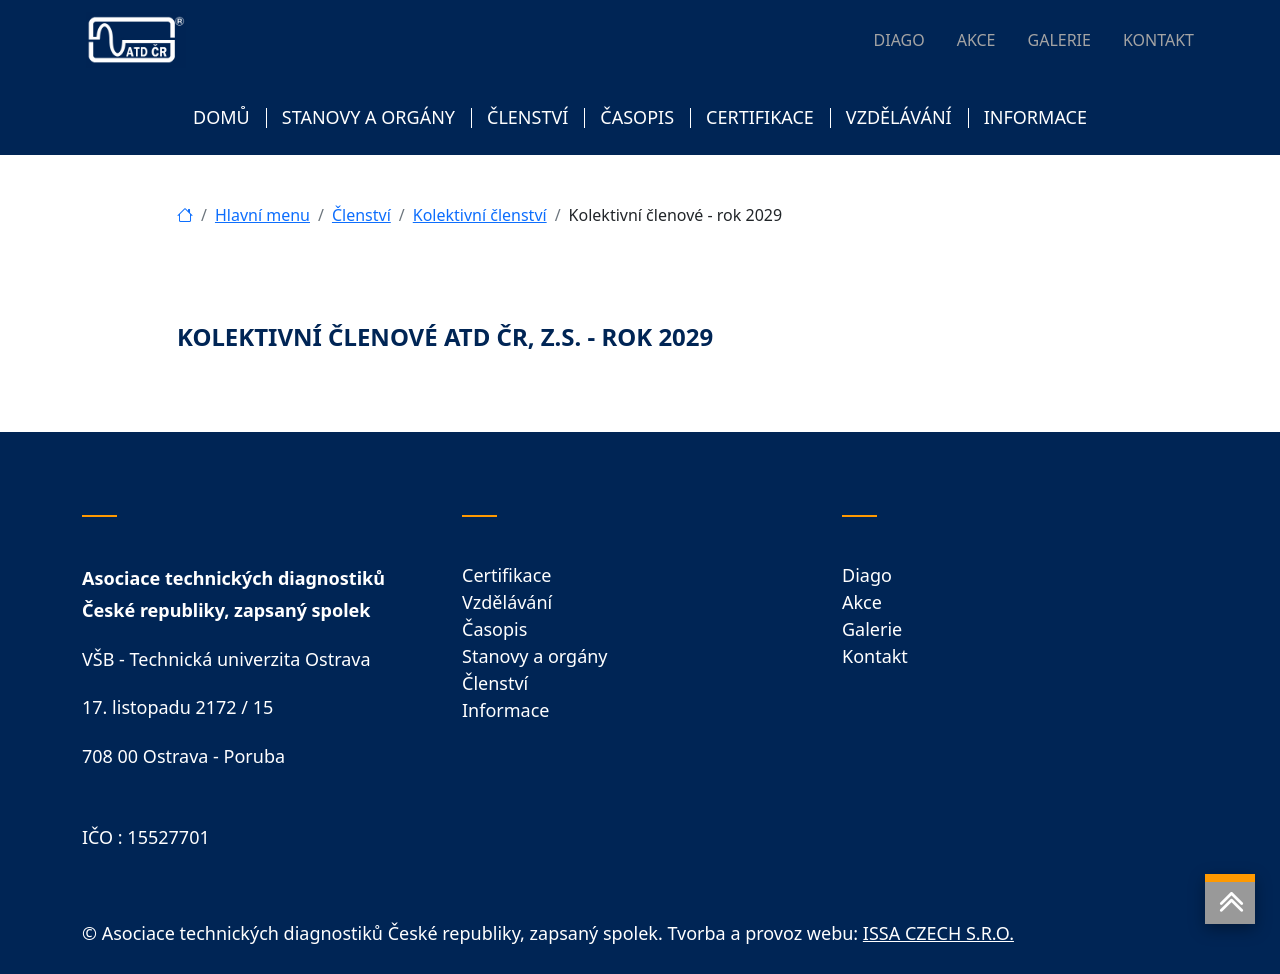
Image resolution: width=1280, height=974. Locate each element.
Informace (505, 710)
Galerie (872, 629)
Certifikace (506, 575)
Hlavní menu (262, 215)
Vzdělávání (507, 602)
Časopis (494, 629)
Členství (361, 215)
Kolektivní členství (480, 215)
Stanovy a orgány (535, 656)
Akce (862, 602)
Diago (867, 575)
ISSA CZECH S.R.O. (938, 933)
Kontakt (875, 656)
